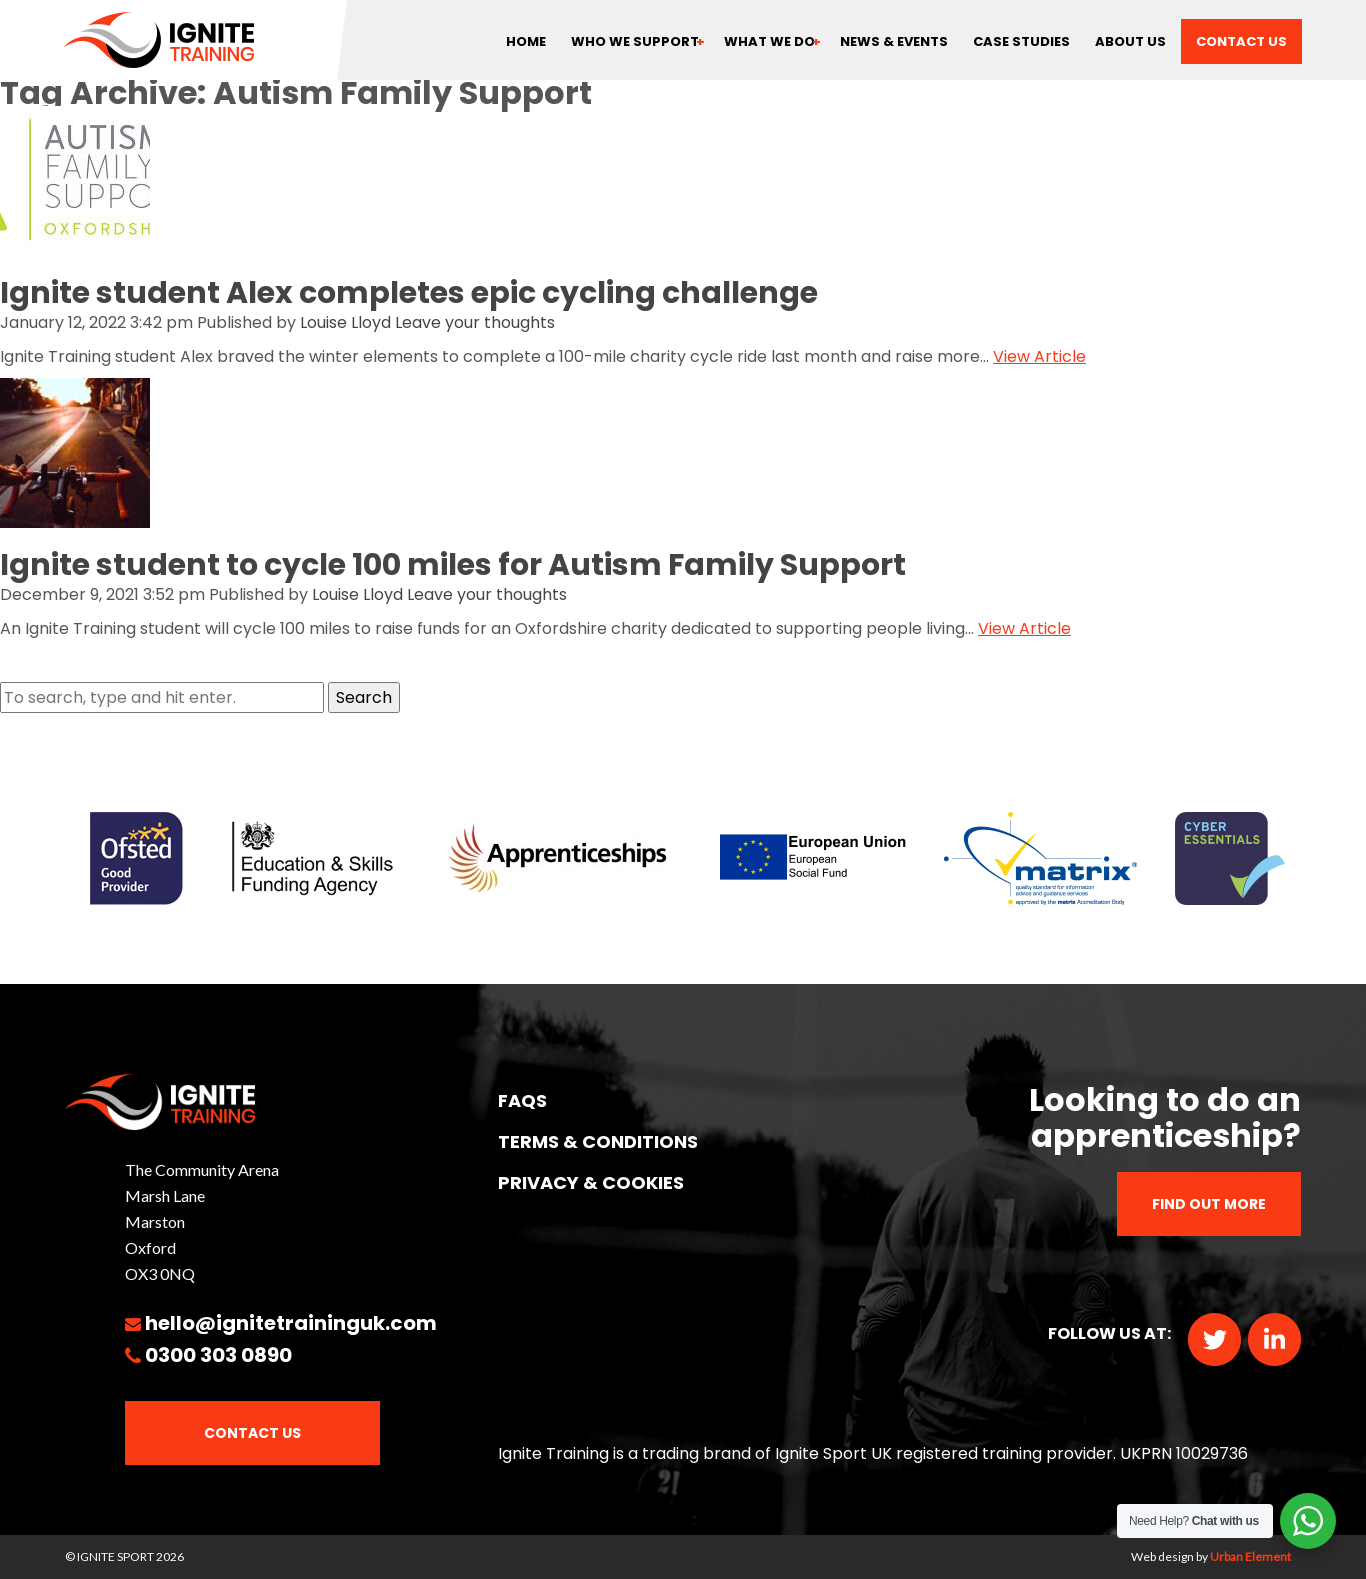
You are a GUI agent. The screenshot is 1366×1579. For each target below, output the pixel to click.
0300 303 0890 (218, 1355)
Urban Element (1250, 1556)
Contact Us (252, 1433)
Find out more (1209, 1204)
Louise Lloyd (345, 322)
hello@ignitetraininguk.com (291, 1323)
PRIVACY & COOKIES (591, 1182)
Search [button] (364, 697)
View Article (1039, 356)
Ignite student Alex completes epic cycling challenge (409, 293)
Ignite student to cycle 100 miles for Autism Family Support (453, 565)
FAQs (522, 1100)
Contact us (1241, 41)
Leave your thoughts (475, 322)
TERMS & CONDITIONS (598, 1141)
